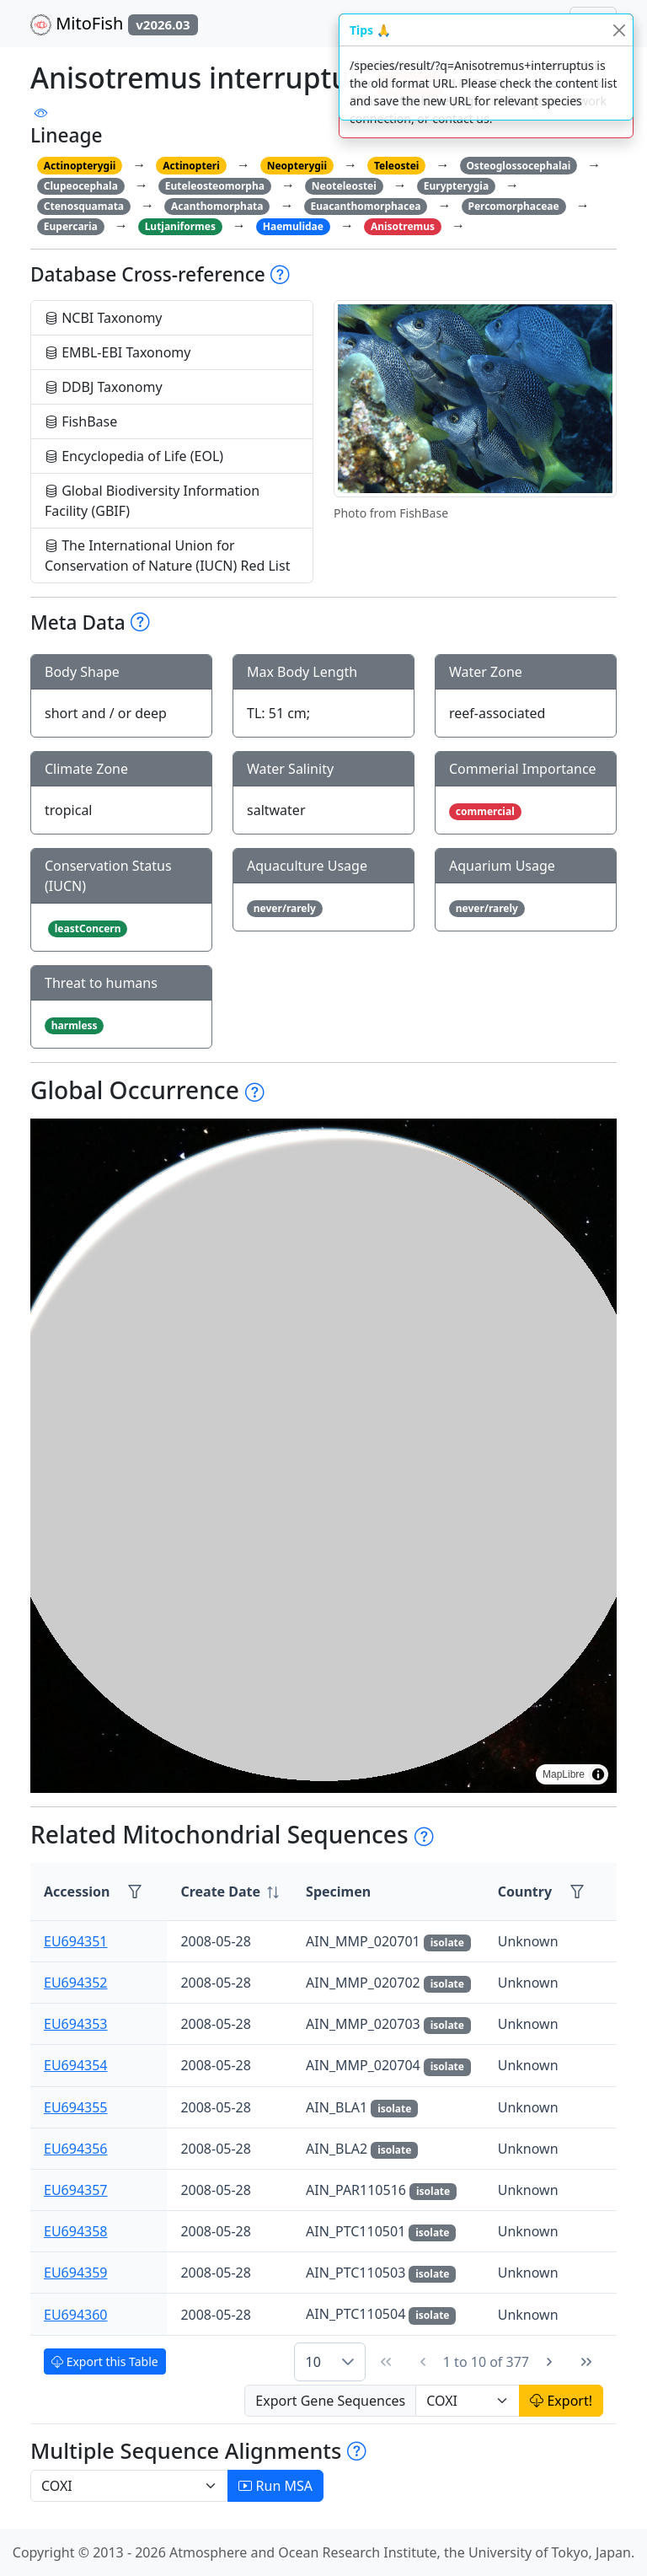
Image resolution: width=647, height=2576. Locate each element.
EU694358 (76, 2231)
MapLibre (564, 1774)
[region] (323, 1456)
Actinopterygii (80, 165)
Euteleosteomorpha (215, 186)
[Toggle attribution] (598, 1774)
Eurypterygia (456, 186)
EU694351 (76, 1941)
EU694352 (76, 1982)
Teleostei (396, 165)
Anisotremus (403, 226)
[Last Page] (586, 2362)
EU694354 (76, 2065)
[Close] (619, 30)
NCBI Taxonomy (104, 318)
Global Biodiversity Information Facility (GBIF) (152, 500)
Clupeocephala (81, 186)
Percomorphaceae (513, 206)
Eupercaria (71, 226)
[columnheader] (229, 1892)
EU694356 (76, 2148)
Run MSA (275, 2486)
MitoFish (114, 23)
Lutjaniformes (180, 226)
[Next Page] (549, 2362)
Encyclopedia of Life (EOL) (134, 456)
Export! (561, 2400)
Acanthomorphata (217, 206)
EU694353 (76, 2024)
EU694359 (76, 2272)
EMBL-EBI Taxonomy (118, 352)
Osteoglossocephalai (518, 165)
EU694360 (76, 2314)
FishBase (81, 421)
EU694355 (76, 2107)
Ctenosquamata (84, 206)
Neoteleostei (344, 186)
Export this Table (104, 2361)
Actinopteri (191, 165)
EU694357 (76, 2190)
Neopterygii (297, 165)
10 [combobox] (312, 2362)
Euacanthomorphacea (365, 206)
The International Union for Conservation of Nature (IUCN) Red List (167, 555)
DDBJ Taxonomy (104, 387)
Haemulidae (293, 226)
